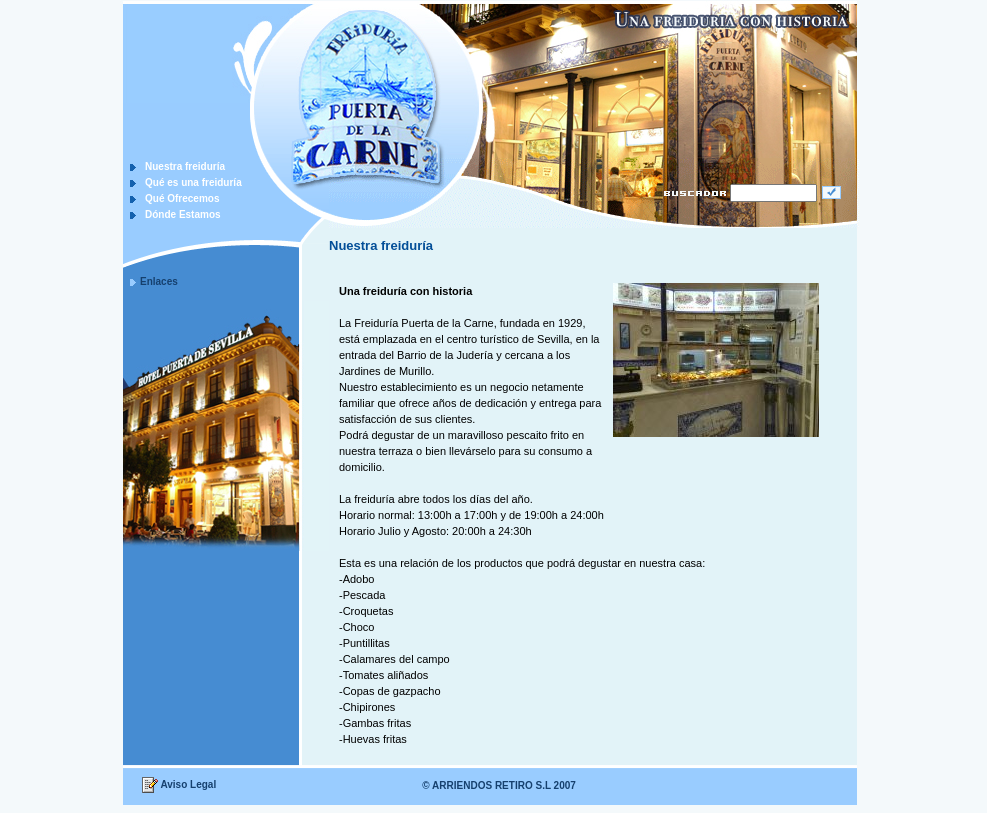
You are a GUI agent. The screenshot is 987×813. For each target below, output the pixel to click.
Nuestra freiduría (185, 166)
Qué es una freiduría (193, 182)
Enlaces (159, 281)
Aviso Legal (188, 784)
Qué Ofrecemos (182, 198)
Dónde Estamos (183, 214)
